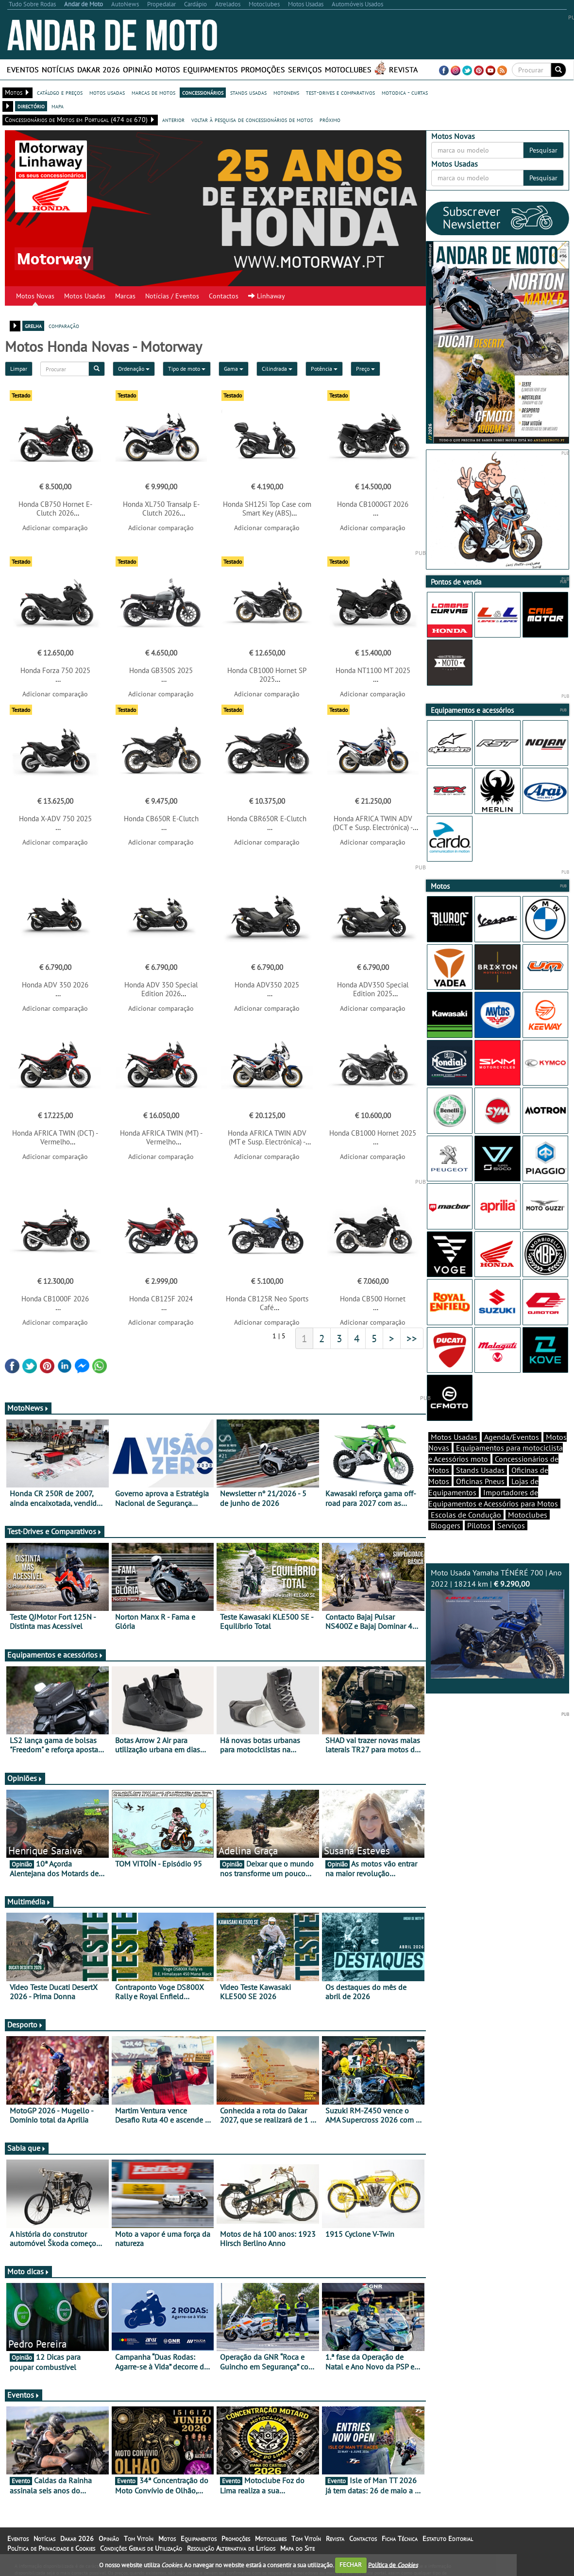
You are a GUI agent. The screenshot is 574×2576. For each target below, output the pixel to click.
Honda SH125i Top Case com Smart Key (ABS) (267, 509)
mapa (57, 106)
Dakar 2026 (98, 69)
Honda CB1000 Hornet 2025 (372, 1133)
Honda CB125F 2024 (161, 1298)
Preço (365, 368)
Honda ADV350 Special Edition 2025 (372, 989)
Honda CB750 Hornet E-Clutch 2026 (55, 509)
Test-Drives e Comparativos (54, 1531)
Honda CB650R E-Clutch (161, 818)
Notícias (58, 69)
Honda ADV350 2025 (267, 984)
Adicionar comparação (55, 527)
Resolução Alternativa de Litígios (231, 2548)
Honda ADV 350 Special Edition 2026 (161, 989)
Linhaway (266, 296)
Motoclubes (348, 69)
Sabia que (26, 2148)
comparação (64, 325)
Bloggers (445, 1525)
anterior (173, 119)
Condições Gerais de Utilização (141, 2548)
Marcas (125, 296)
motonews (286, 92)
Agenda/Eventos (511, 1437)
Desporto (25, 2024)
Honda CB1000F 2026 (55, 1298)
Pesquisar (543, 150)
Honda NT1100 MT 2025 (373, 670)
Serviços (305, 69)
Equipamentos (210, 69)
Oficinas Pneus (480, 1481)
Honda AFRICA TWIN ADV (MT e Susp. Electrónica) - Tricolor (267, 1141)
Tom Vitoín (138, 2538)
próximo (330, 119)
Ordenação (134, 368)
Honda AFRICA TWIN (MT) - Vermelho (161, 1137)
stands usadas (248, 92)
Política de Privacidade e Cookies (51, 2548)
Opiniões (25, 1778)
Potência (324, 368)
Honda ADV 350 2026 (55, 984)
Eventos (23, 69)
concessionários (202, 92)
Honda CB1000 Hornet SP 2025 (266, 675)
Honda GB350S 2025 (161, 670)
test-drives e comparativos (340, 92)
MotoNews (28, 1408)
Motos (167, 69)
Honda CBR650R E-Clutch (266, 818)
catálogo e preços (60, 92)
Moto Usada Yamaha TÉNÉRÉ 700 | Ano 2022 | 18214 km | (498, 1623)
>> (411, 1338)
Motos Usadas (84, 296)
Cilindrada (277, 368)
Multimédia (29, 1901)
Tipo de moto (186, 368)
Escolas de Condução (466, 1515)
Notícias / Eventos (172, 296)
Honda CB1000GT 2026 (372, 504)
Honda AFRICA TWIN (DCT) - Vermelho (55, 1137)
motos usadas (107, 92)
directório (31, 106)
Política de (393, 2564)
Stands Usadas (480, 1470)
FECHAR (350, 2564)
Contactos (223, 296)
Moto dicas (28, 2271)
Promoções (263, 69)
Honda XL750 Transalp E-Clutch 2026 (161, 509)
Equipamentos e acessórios (55, 1655)
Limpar (18, 368)
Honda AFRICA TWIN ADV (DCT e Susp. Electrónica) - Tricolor (373, 827)
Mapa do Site (297, 2548)
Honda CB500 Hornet (372, 1298)
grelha (33, 325)
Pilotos (478, 1525)
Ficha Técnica (400, 2538)
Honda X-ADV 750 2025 (55, 818)
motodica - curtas (405, 92)
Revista (403, 69)
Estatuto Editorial (447, 2538)
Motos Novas (35, 296)
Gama (233, 368)
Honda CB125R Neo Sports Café (267, 1303)
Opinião (137, 69)
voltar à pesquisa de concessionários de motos (252, 119)
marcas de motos (153, 92)
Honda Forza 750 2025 (55, 670)
